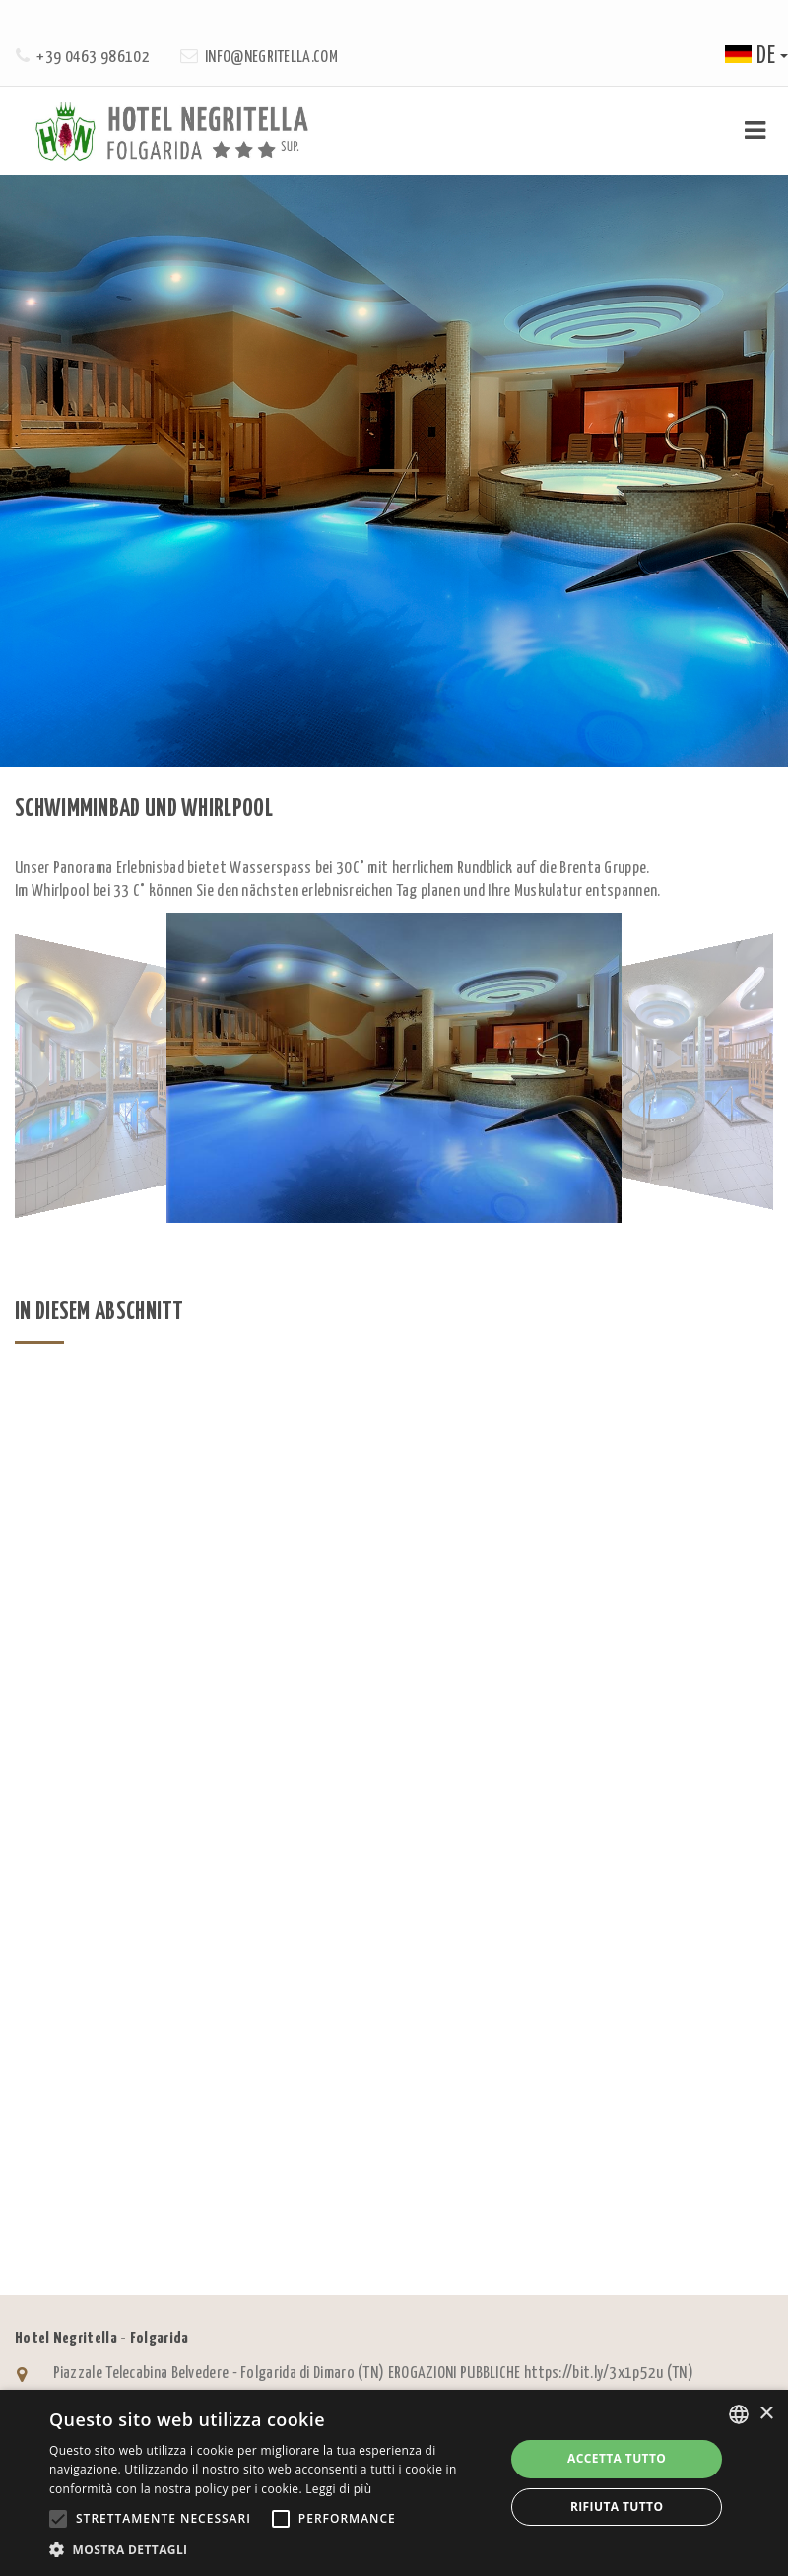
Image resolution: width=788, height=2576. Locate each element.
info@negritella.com (271, 57)
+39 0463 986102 (93, 57)
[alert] (394, 2483)
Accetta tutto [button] (616, 2458)
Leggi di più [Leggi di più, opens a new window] (338, 2488)
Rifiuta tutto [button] (617, 2506)
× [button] (765, 2414)
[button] (270, 2550)
